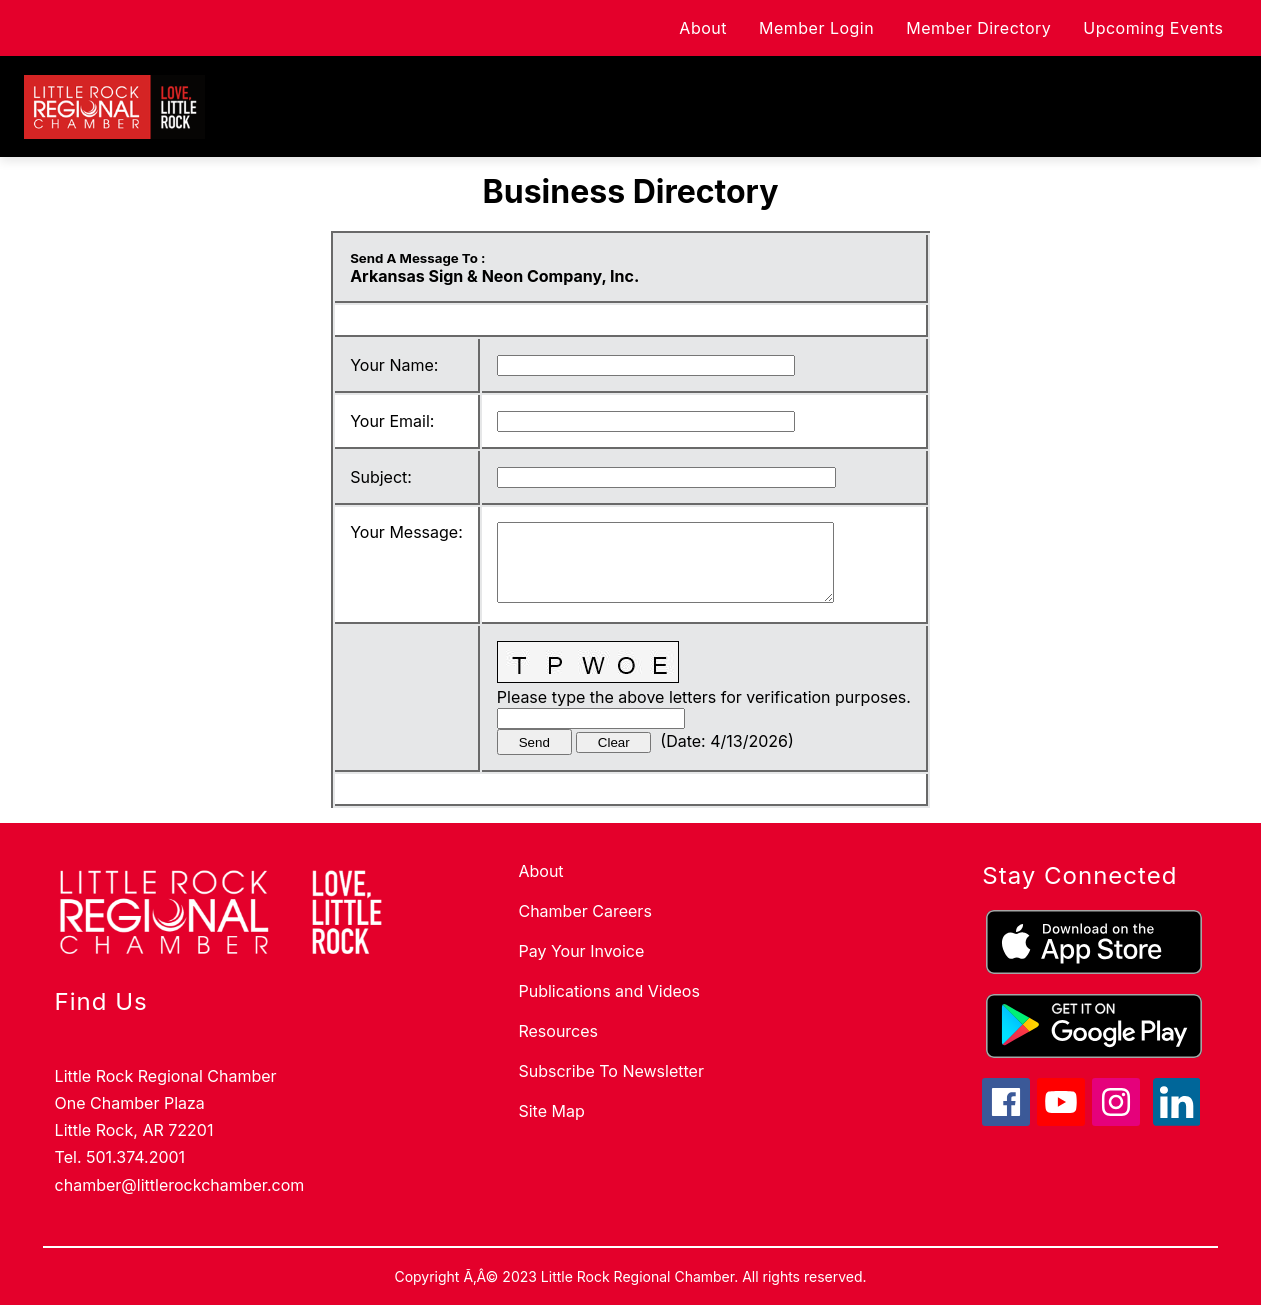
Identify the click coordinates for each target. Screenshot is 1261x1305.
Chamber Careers (584, 911)
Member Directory (960, 28)
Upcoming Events (1135, 28)
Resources (558, 1031)
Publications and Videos (608, 991)
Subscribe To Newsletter (610, 1071)
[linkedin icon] (1177, 1120)
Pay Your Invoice (581, 951)
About (685, 28)
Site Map (551, 1111)
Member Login (798, 28)
